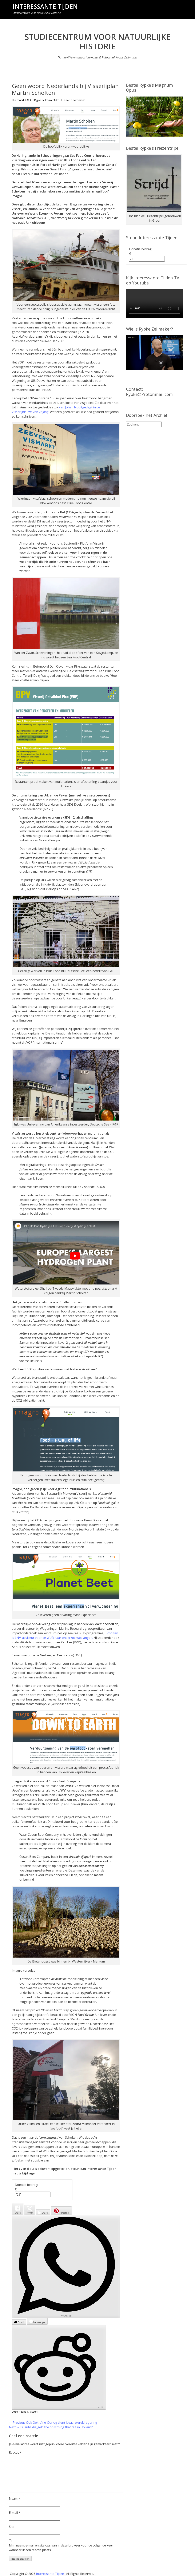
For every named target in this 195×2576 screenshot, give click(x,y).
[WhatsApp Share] (66, 2266)
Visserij (34, 2411)
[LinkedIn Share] (43, 2212)
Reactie (15, 2452)
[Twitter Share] (29, 2210)
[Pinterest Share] (61, 2210)
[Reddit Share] (59, 2367)
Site (11, 2527)
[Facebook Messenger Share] (37, 2321)
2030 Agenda (20, 2411)
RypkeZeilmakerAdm (46, 100)
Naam (14, 2498)
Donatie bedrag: (26, 2185)
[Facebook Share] (17, 2209)
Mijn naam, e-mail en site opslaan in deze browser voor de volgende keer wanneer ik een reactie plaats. (61, 2547)
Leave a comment (73, 100)
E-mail (14, 2513)
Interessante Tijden (45, 6)
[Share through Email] (19, 2322)
